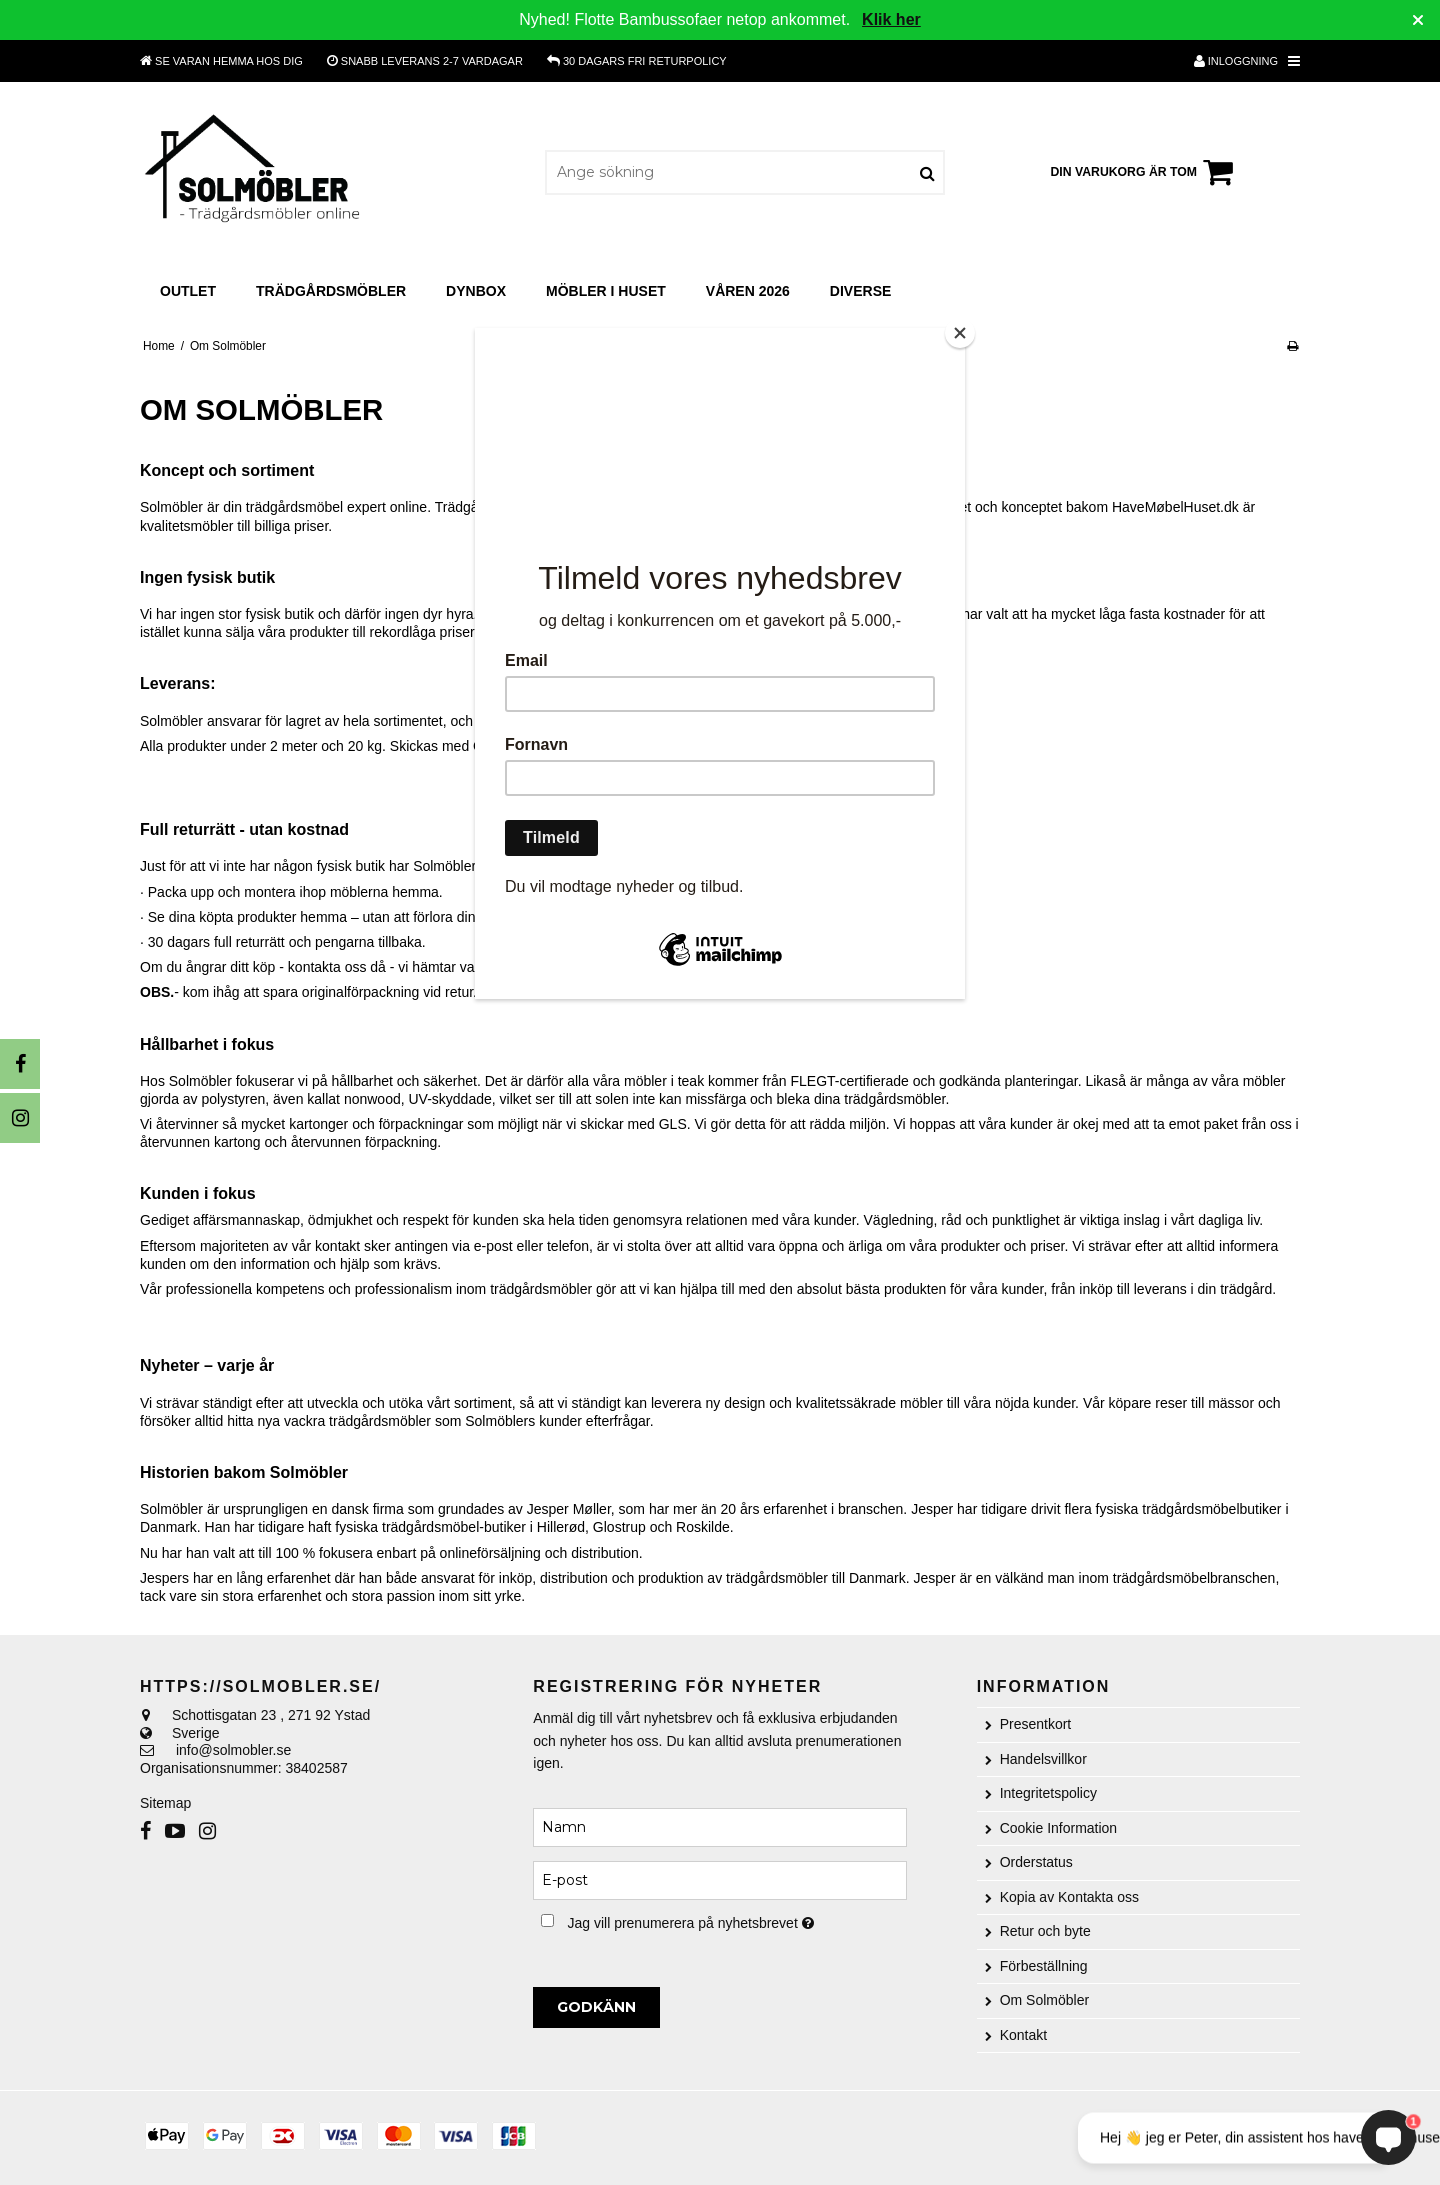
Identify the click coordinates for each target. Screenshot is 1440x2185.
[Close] (960, 333)
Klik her (891, 19)
